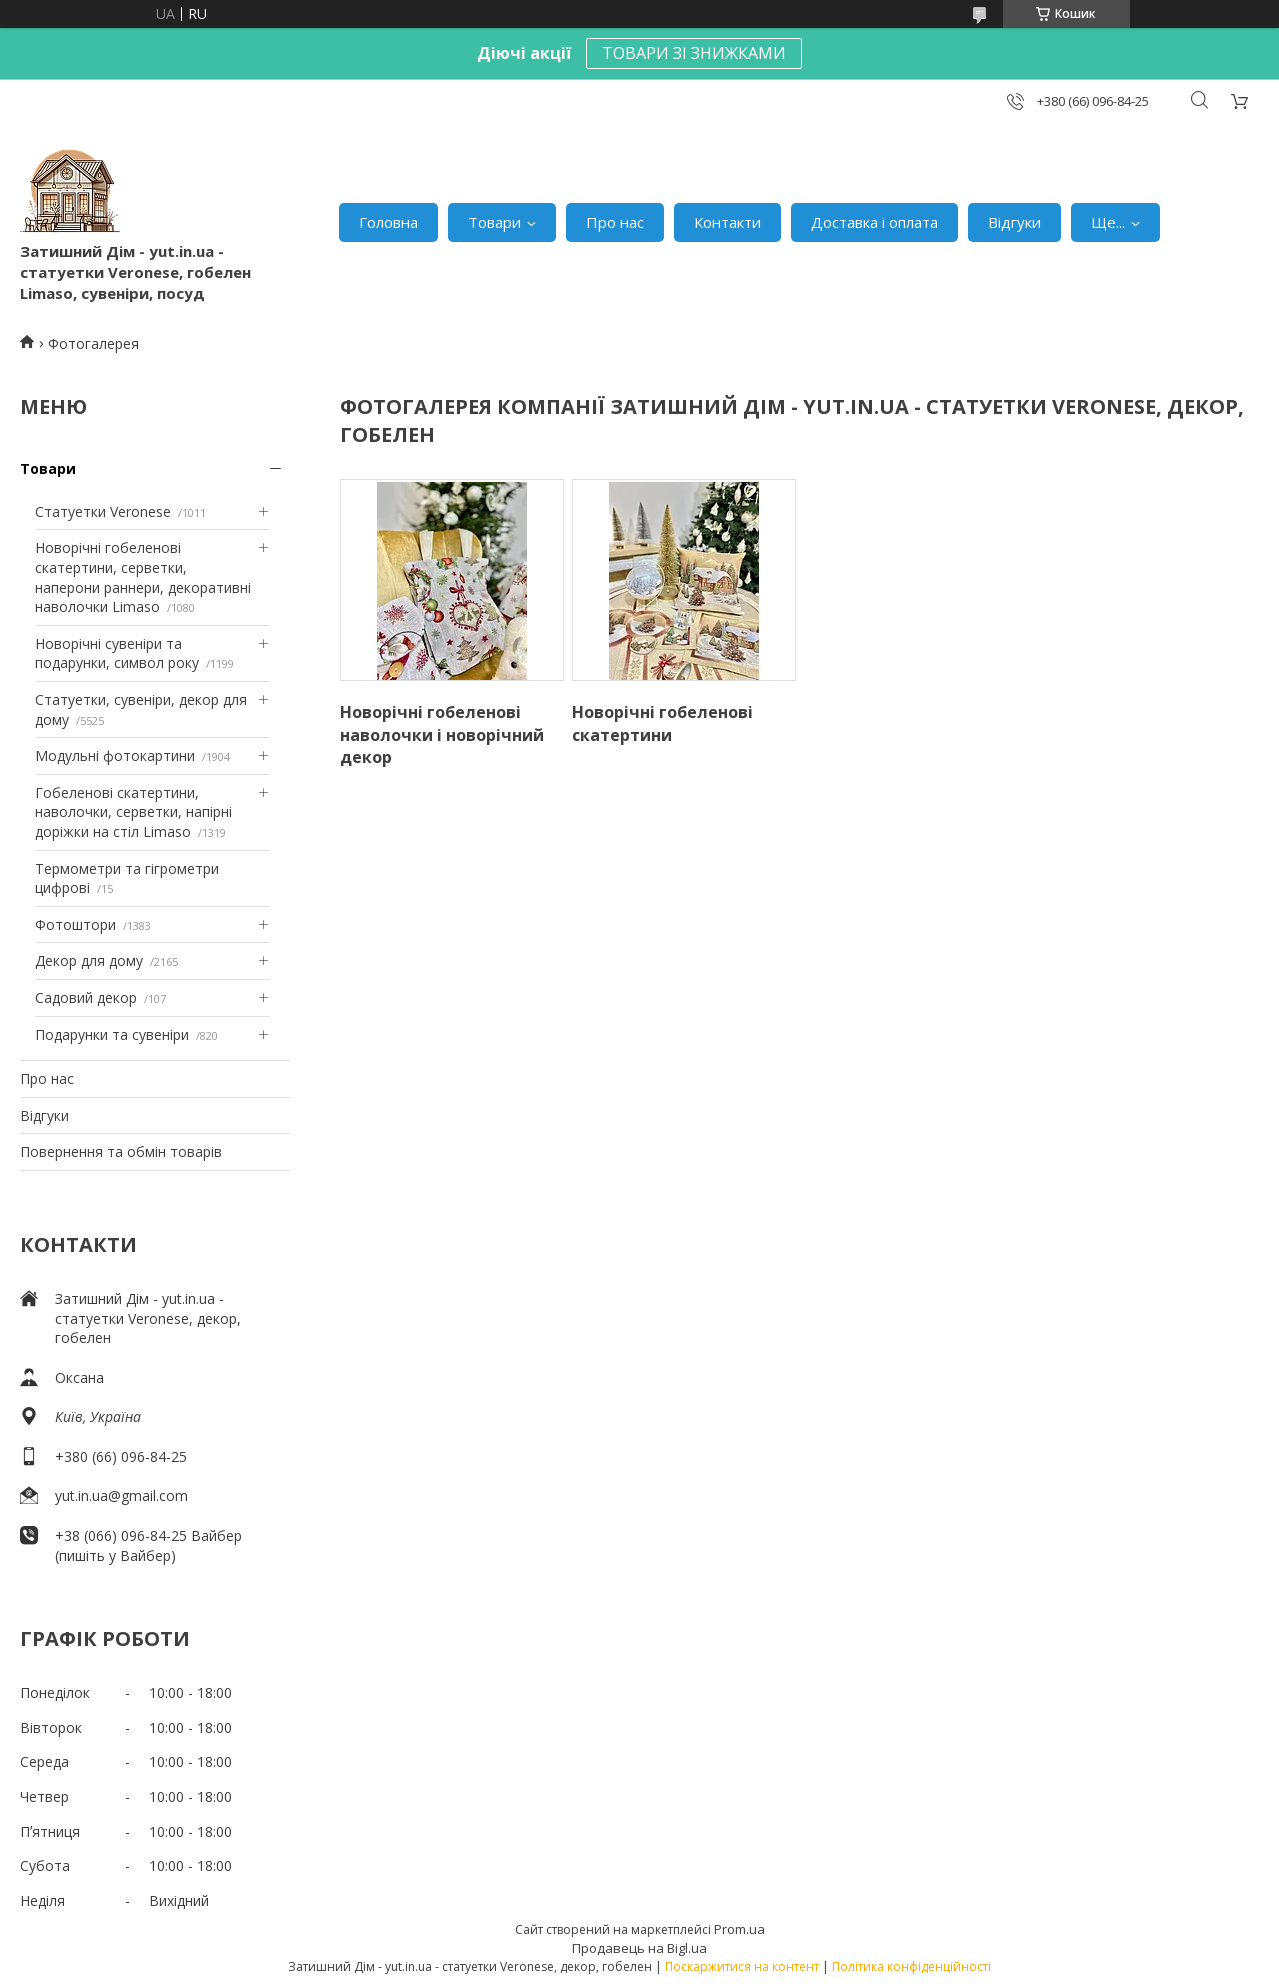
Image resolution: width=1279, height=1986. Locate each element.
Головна (388, 222)
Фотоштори (75, 924)
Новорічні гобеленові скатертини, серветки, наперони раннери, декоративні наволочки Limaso (143, 577)
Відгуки (1014, 222)
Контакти (727, 222)
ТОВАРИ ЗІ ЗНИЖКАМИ (694, 53)
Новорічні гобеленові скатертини (662, 723)
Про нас (615, 222)
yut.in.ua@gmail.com (121, 1495)
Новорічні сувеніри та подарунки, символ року (117, 653)
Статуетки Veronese (103, 511)
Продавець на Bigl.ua (639, 1948)
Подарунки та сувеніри (112, 1034)
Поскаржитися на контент (742, 1966)
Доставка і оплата (874, 222)
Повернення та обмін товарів (121, 1151)
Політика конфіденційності (911, 1966)
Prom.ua (739, 1929)
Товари (494, 222)
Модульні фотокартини (115, 755)
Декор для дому (89, 960)
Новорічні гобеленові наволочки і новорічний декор (442, 734)
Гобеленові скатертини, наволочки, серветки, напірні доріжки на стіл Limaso (133, 812)
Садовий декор (86, 997)
